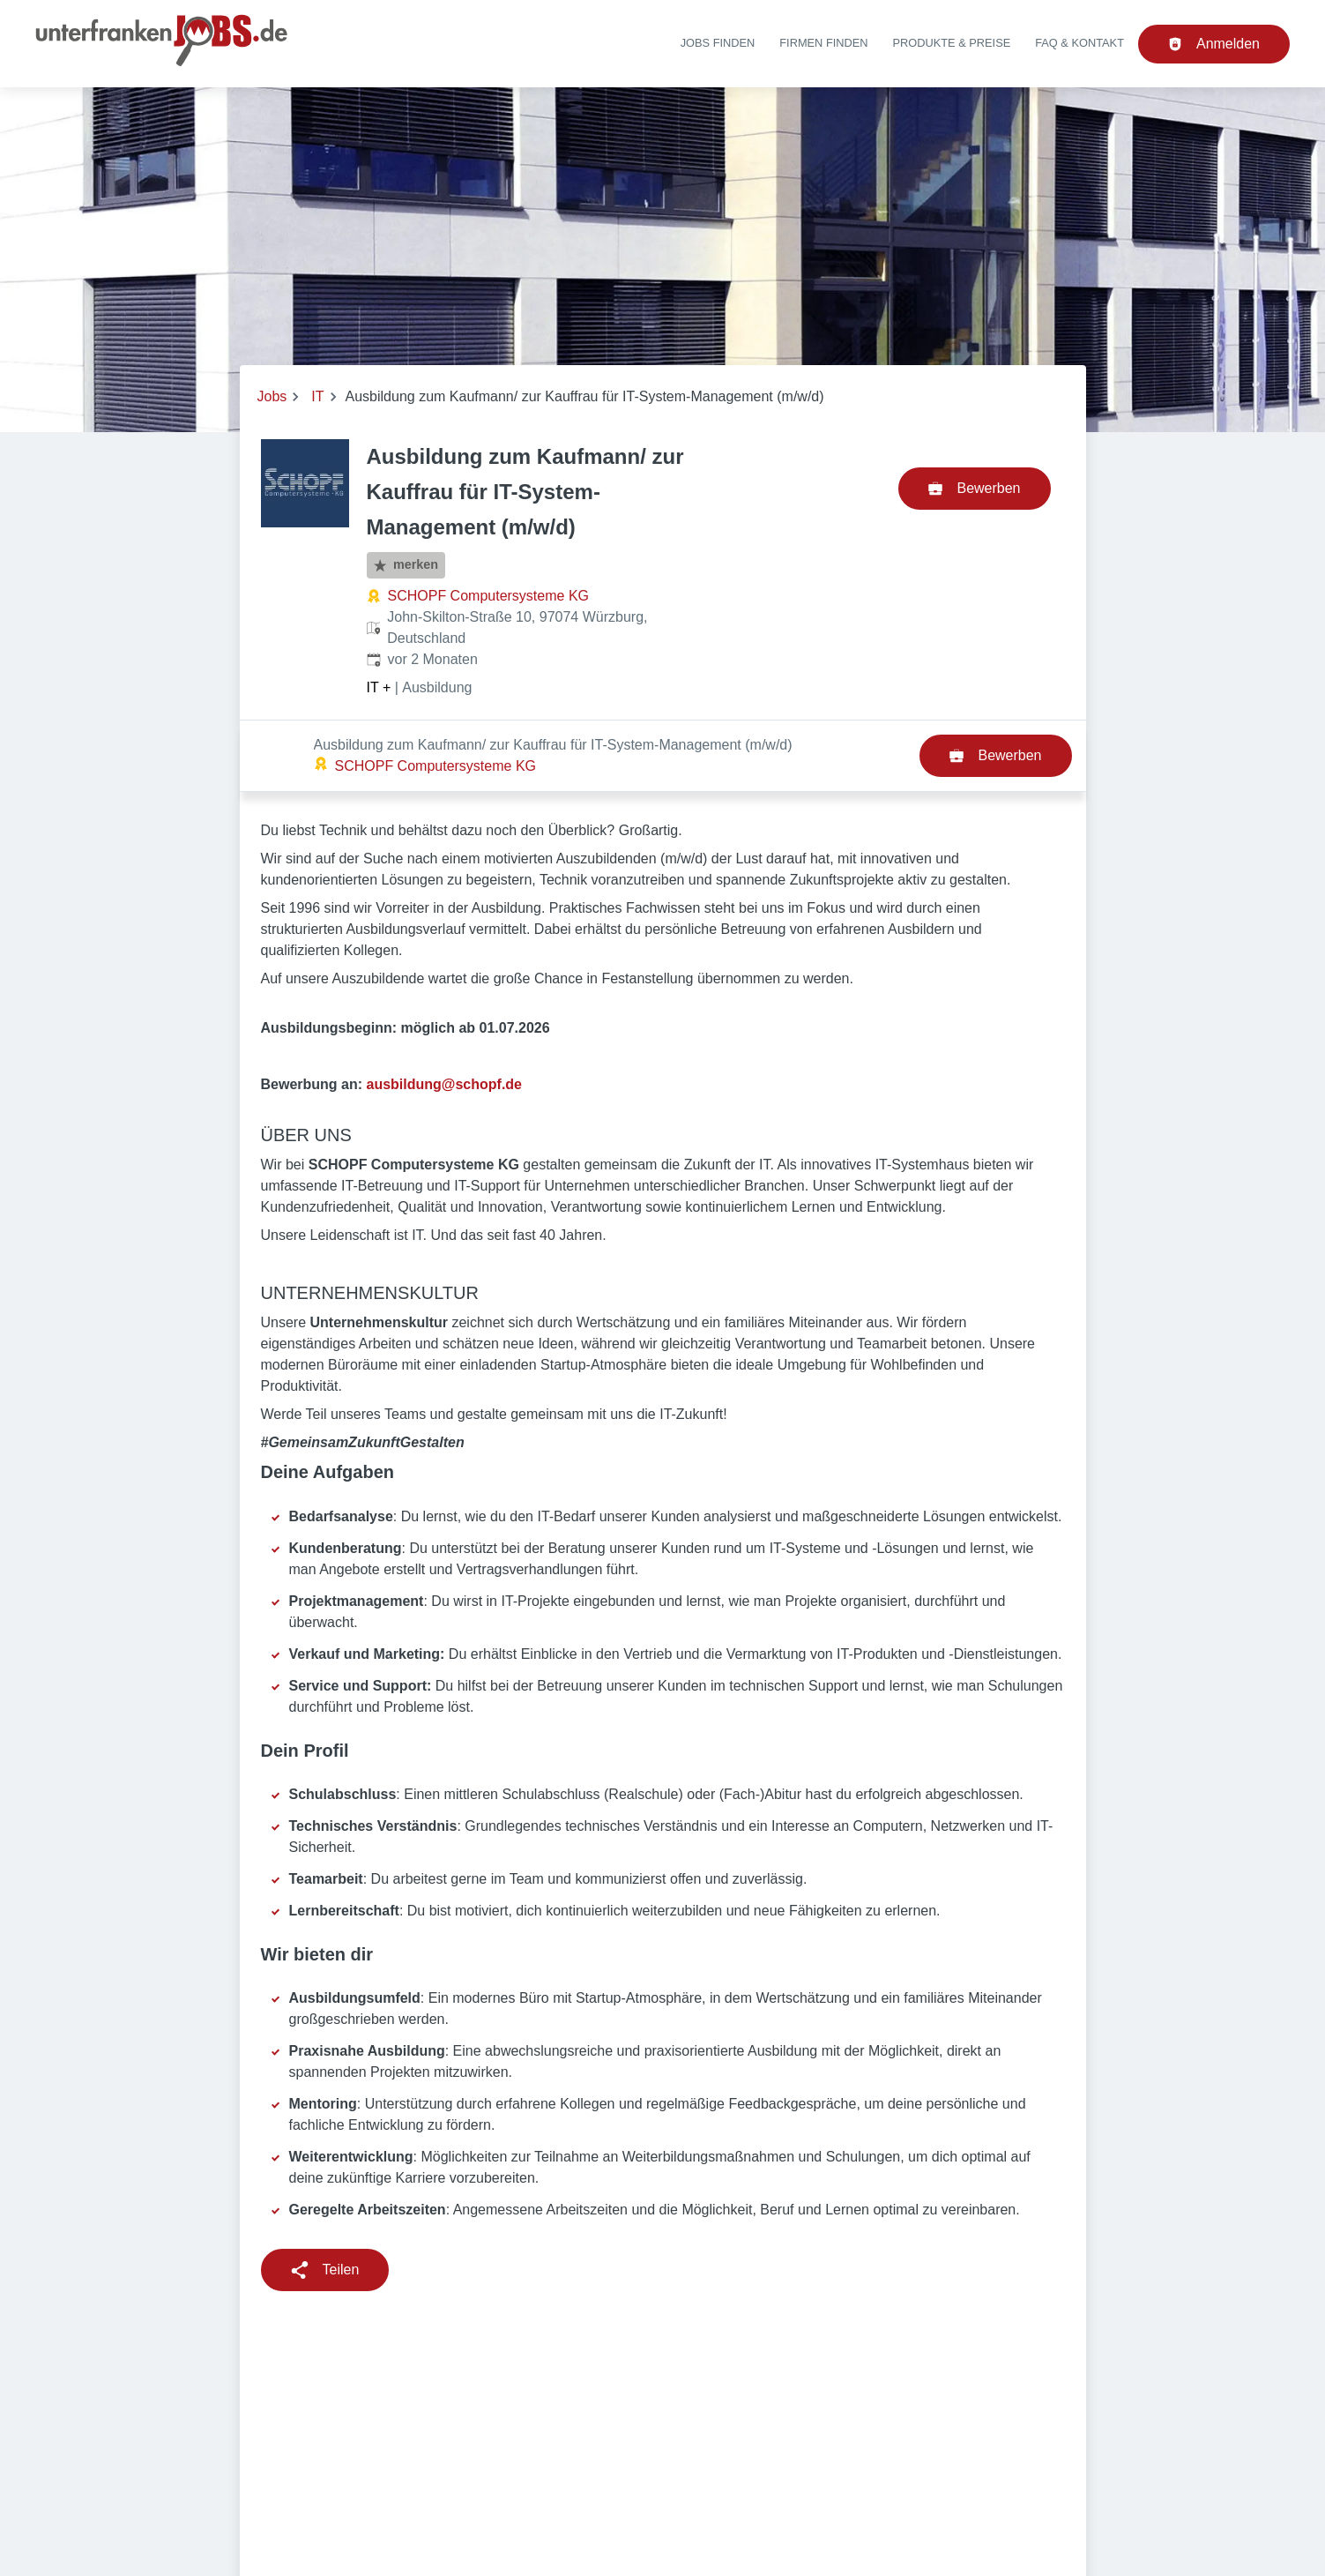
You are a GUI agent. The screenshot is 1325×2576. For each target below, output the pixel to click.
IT (317, 396)
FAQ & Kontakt (1079, 42)
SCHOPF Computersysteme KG (489, 595)
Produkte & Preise (952, 42)
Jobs (272, 396)
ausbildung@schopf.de (445, 1012)
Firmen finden (823, 42)
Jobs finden (718, 42)
